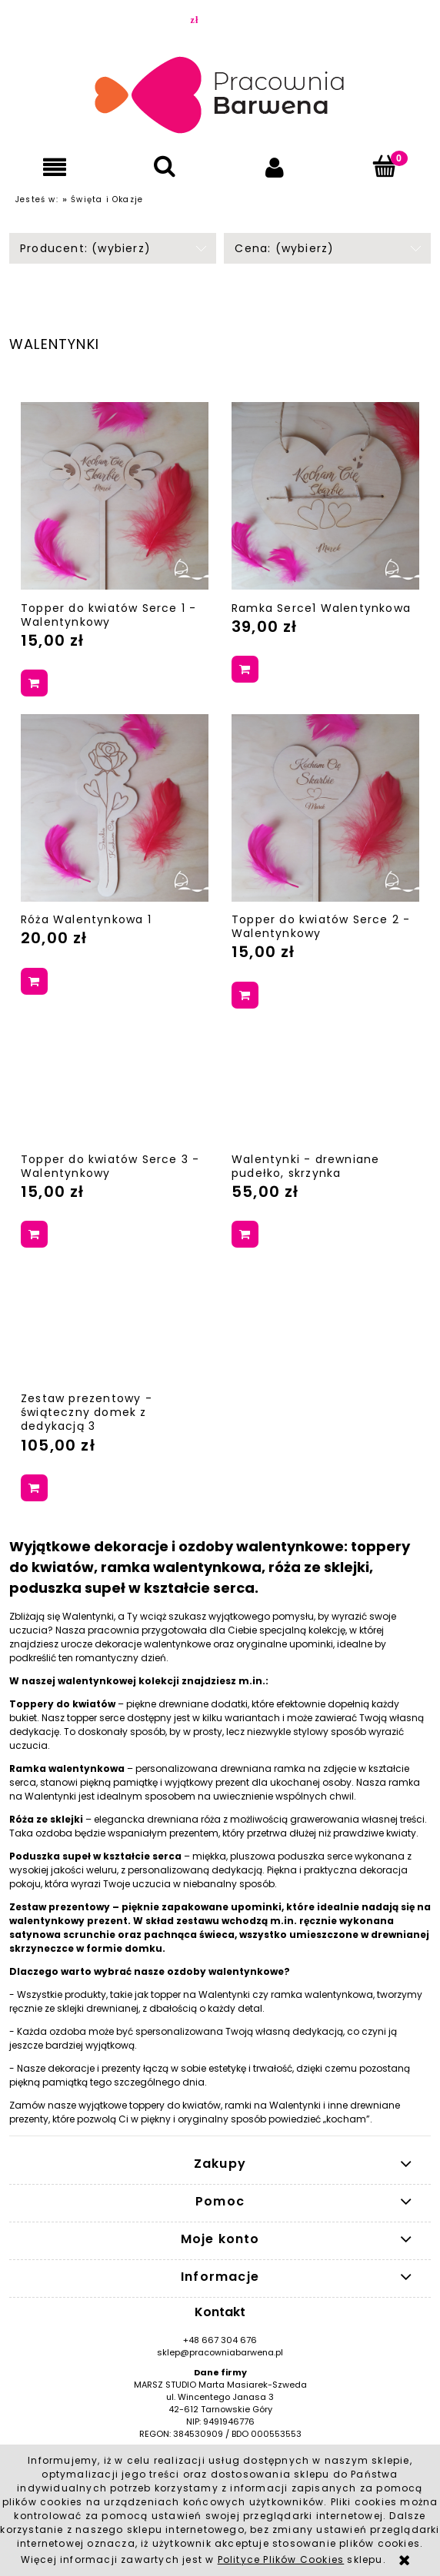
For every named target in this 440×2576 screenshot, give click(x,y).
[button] (55, 167)
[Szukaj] (165, 166)
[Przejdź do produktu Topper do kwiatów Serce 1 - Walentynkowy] (114, 496)
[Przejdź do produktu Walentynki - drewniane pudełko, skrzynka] (325, 1083)
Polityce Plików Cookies (281, 2559)
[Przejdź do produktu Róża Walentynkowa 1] (114, 808)
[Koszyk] (385, 166)
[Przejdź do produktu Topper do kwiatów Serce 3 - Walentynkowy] (114, 1083)
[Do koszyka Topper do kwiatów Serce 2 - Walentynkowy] (245, 995)
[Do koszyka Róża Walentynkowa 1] (34, 981)
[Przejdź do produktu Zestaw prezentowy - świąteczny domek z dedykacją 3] (114, 1323)
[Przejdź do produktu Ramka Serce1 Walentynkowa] (325, 496)
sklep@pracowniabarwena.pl (220, 2352)
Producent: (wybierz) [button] (85, 248)
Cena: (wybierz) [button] (284, 248)
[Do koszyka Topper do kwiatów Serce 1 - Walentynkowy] (34, 683)
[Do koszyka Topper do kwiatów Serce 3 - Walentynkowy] (34, 1234)
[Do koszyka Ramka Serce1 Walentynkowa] (245, 669)
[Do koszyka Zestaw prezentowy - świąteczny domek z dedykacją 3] (34, 1487)
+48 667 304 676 (220, 2340)
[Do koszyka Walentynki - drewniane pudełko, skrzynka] (245, 1234)
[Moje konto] (275, 167)
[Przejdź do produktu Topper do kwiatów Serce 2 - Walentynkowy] (325, 808)
